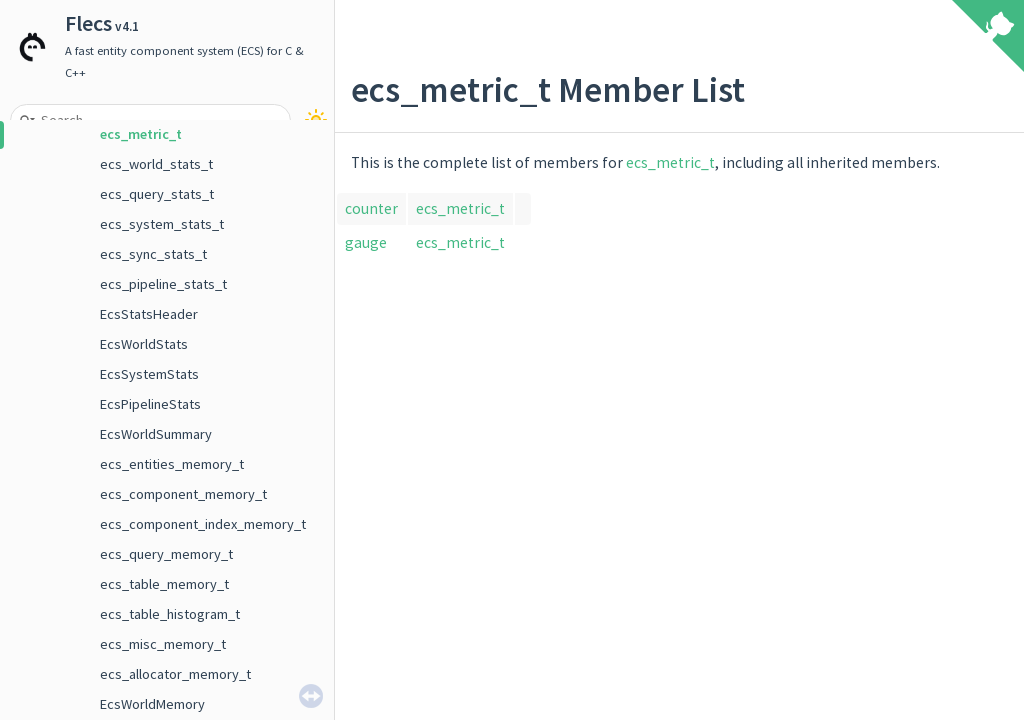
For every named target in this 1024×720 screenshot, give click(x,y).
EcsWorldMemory (152, 704)
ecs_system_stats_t (162, 224)
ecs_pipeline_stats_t (163, 284)
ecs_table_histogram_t (170, 614)
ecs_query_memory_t (166, 554)
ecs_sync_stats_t (153, 254)
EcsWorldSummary (156, 434)
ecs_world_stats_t (156, 164)
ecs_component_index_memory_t (203, 524)
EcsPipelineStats (150, 404)
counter (371, 208)
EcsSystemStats (149, 374)
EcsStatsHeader (149, 314)
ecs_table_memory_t (164, 584)
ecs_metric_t (141, 134)
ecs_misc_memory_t (163, 644)
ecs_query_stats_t (157, 194)
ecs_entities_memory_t (172, 464)
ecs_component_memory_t (183, 494)
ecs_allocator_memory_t (175, 674)
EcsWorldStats (144, 344)
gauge (366, 242)
